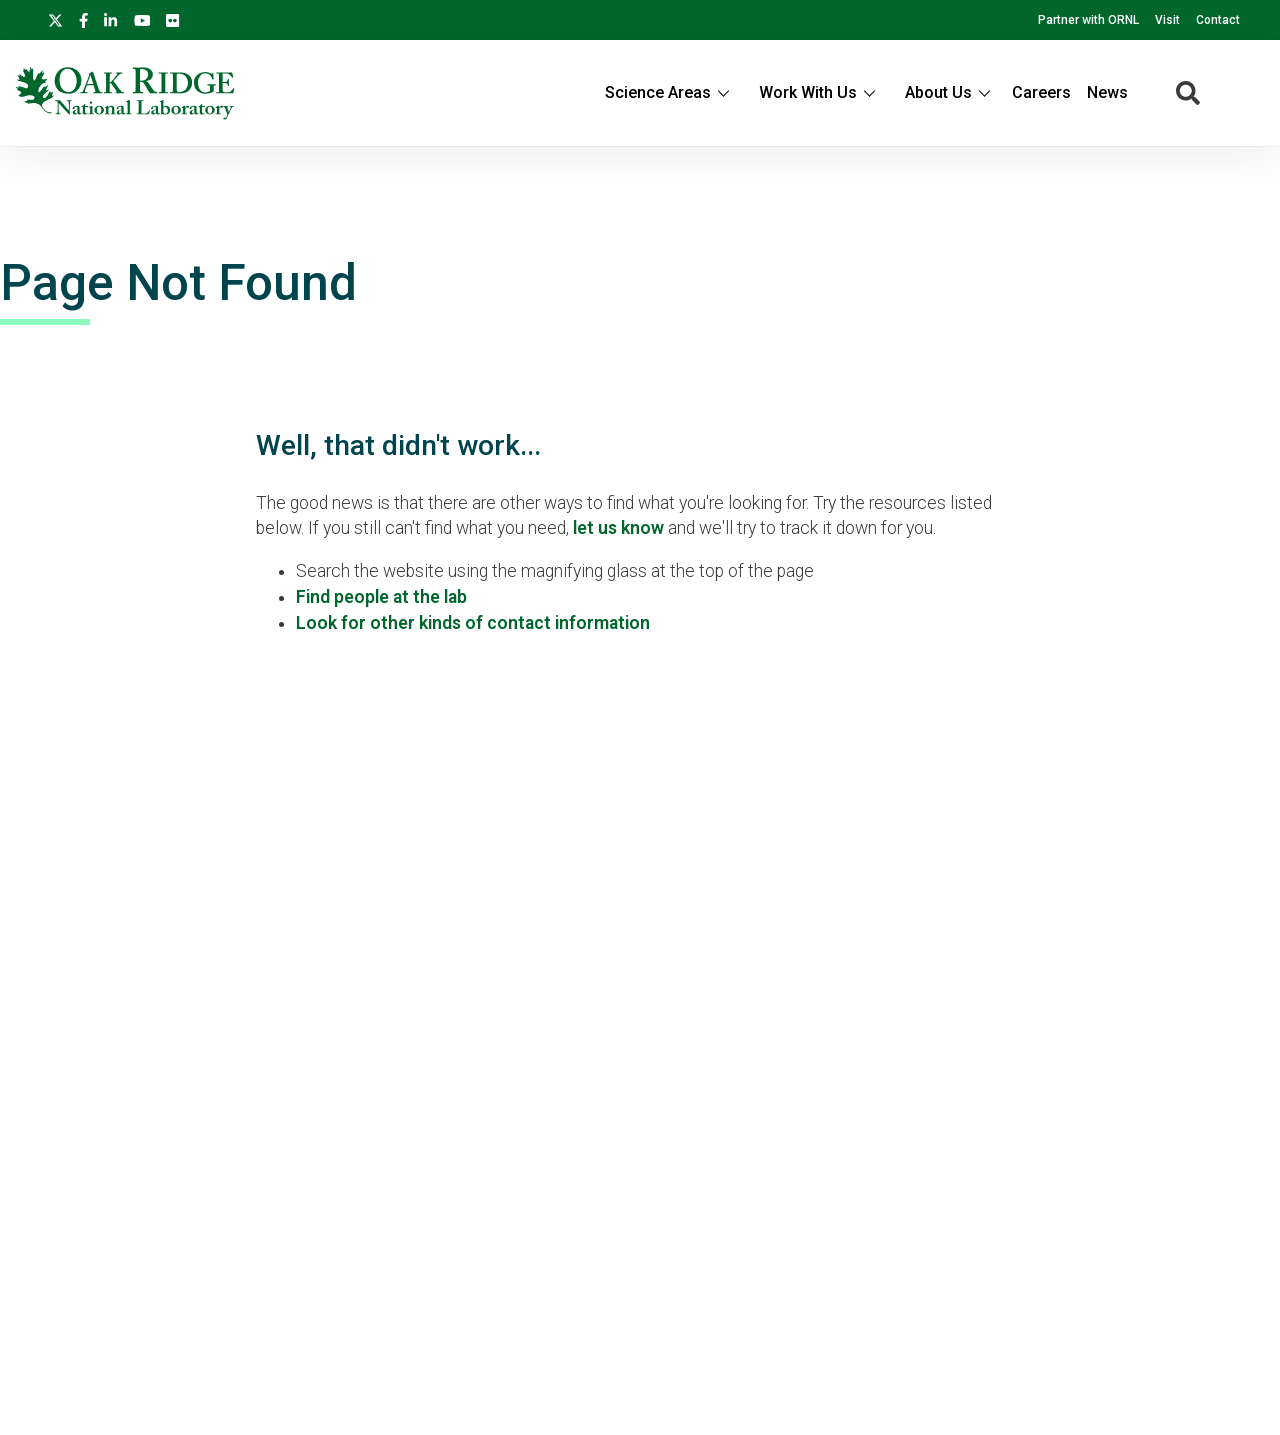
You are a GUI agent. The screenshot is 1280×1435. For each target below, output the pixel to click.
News (1107, 92)
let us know (618, 528)
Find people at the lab (381, 597)
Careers (1041, 92)
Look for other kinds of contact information (473, 623)
